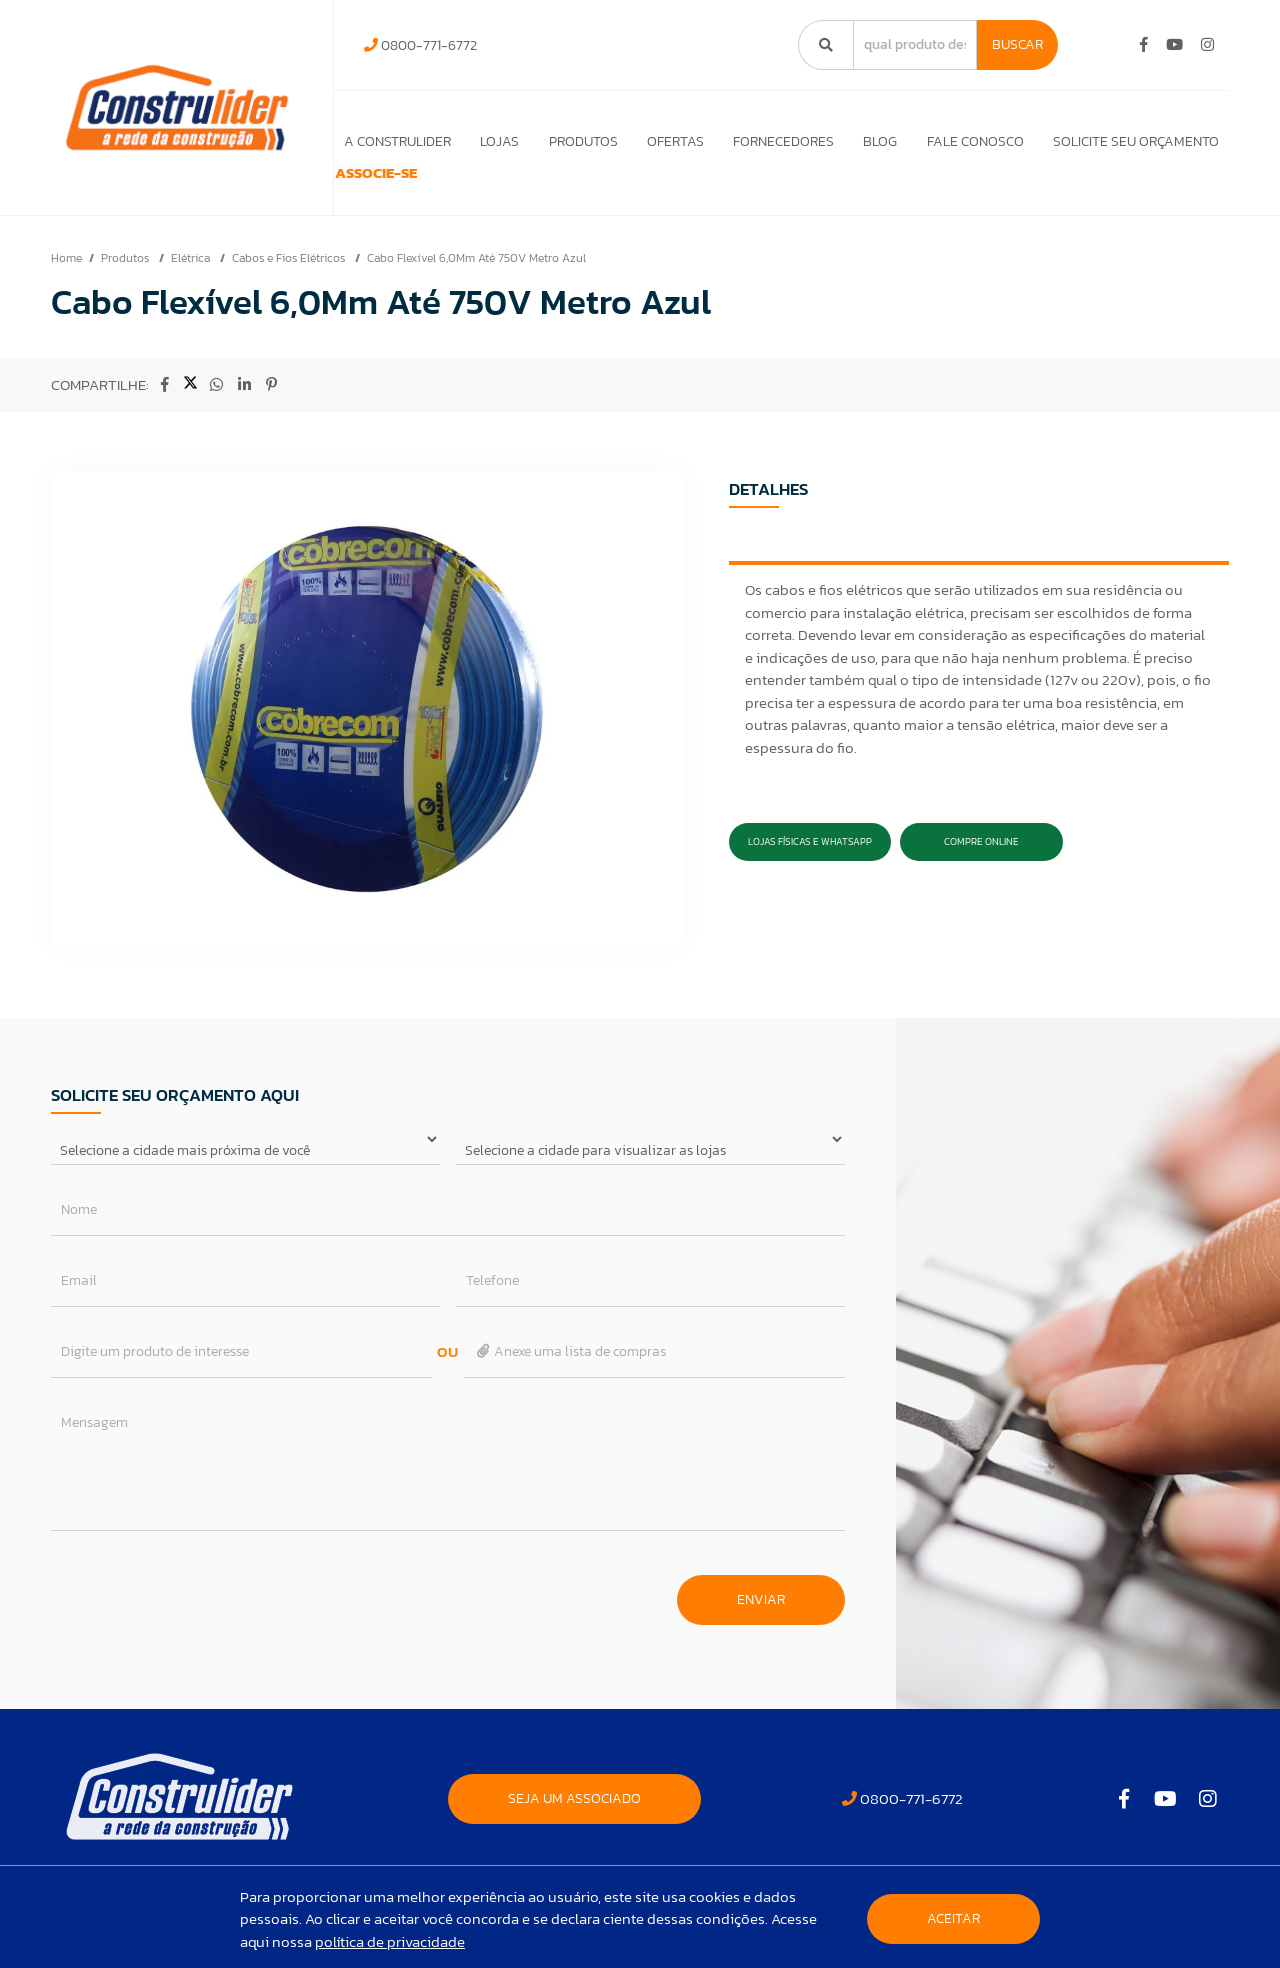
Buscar (1017, 44)
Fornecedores (777, 141)
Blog (876, 141)
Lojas (486, 141)
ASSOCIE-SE (397, 187)
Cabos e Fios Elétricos (290, 286)
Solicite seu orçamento (1136, 141)
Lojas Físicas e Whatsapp (810, 869)
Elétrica (192, 286)
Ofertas (666, 141)
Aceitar (953, 1918)
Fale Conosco (972, 141)
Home (66, 286)
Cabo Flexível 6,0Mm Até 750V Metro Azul (476, 286)
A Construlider (382, 141)
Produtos (572, 141)
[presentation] (203, 1618)
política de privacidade (390, 1941)
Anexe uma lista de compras (570, 1379)
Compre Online (981, 869)
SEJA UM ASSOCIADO (574, 1826)
